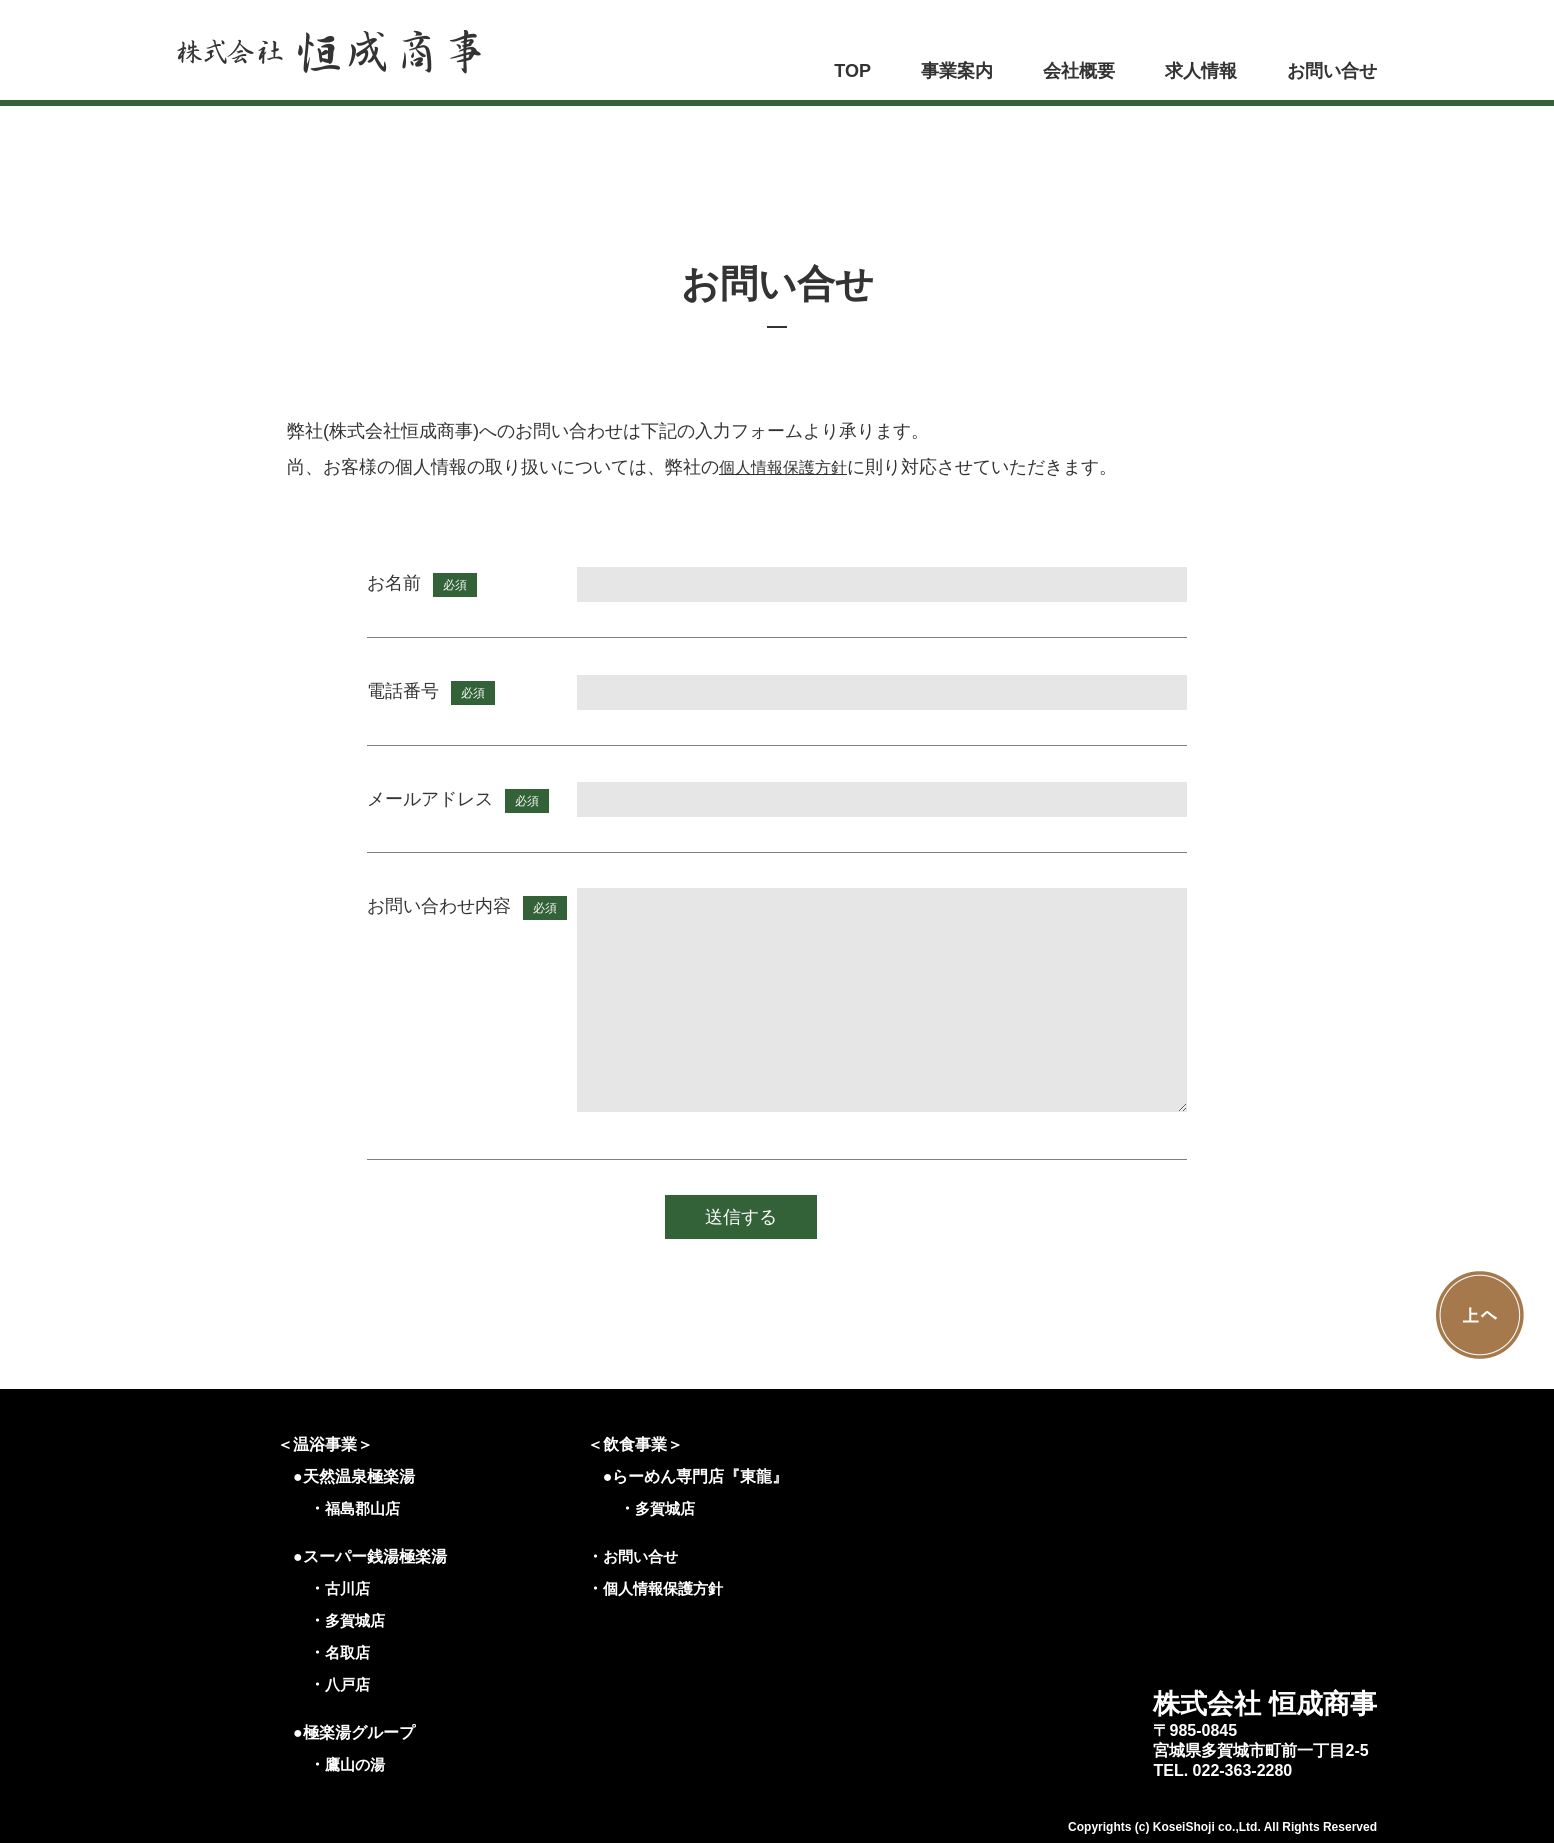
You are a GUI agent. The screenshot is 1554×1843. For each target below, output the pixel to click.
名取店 (349, 1652)
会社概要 (1079, 71)
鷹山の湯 (357, 1764)
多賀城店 (357, 1620)
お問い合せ (1332, 71)
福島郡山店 (365, 1508)
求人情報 (1201, 71)
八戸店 (349, 1684)
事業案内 (957, 71)
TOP (852, 71)
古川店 (349, 1588)
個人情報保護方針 (791, 467)
